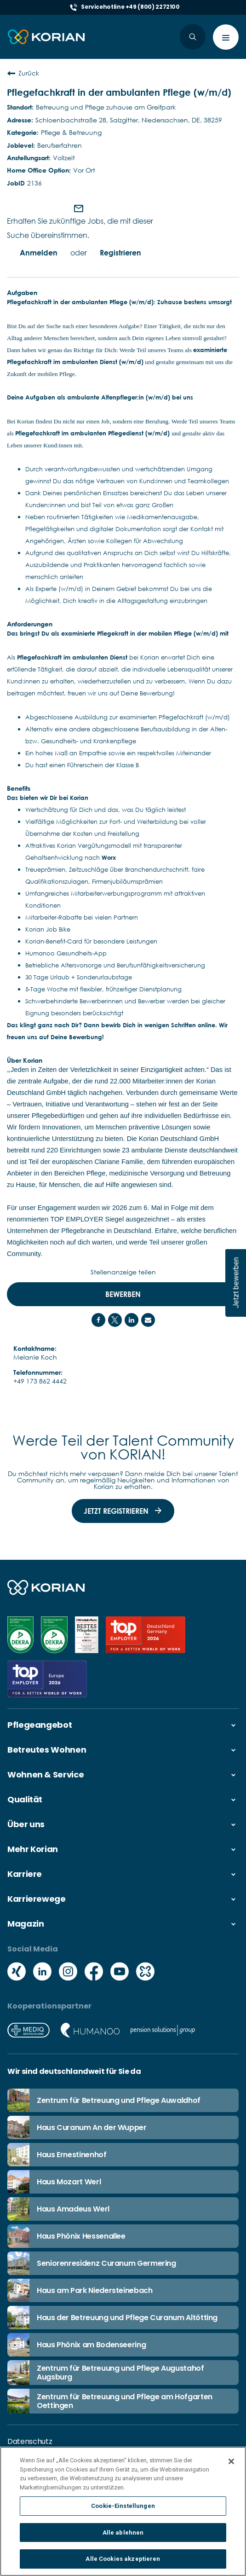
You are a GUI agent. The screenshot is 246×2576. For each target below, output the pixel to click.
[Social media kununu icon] (145, 1972)
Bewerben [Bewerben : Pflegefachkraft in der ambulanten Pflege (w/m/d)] (123, 1294)
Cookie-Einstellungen (123, 2509)
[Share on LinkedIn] (131, 1320)
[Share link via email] (148, 1320)
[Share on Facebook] (98, 1320)
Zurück (23, 73)
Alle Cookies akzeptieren (123, 2562)
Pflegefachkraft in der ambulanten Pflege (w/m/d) (119, 92)
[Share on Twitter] (115, 1320)
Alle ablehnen (123, 2535)
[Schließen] (231, 2464)
